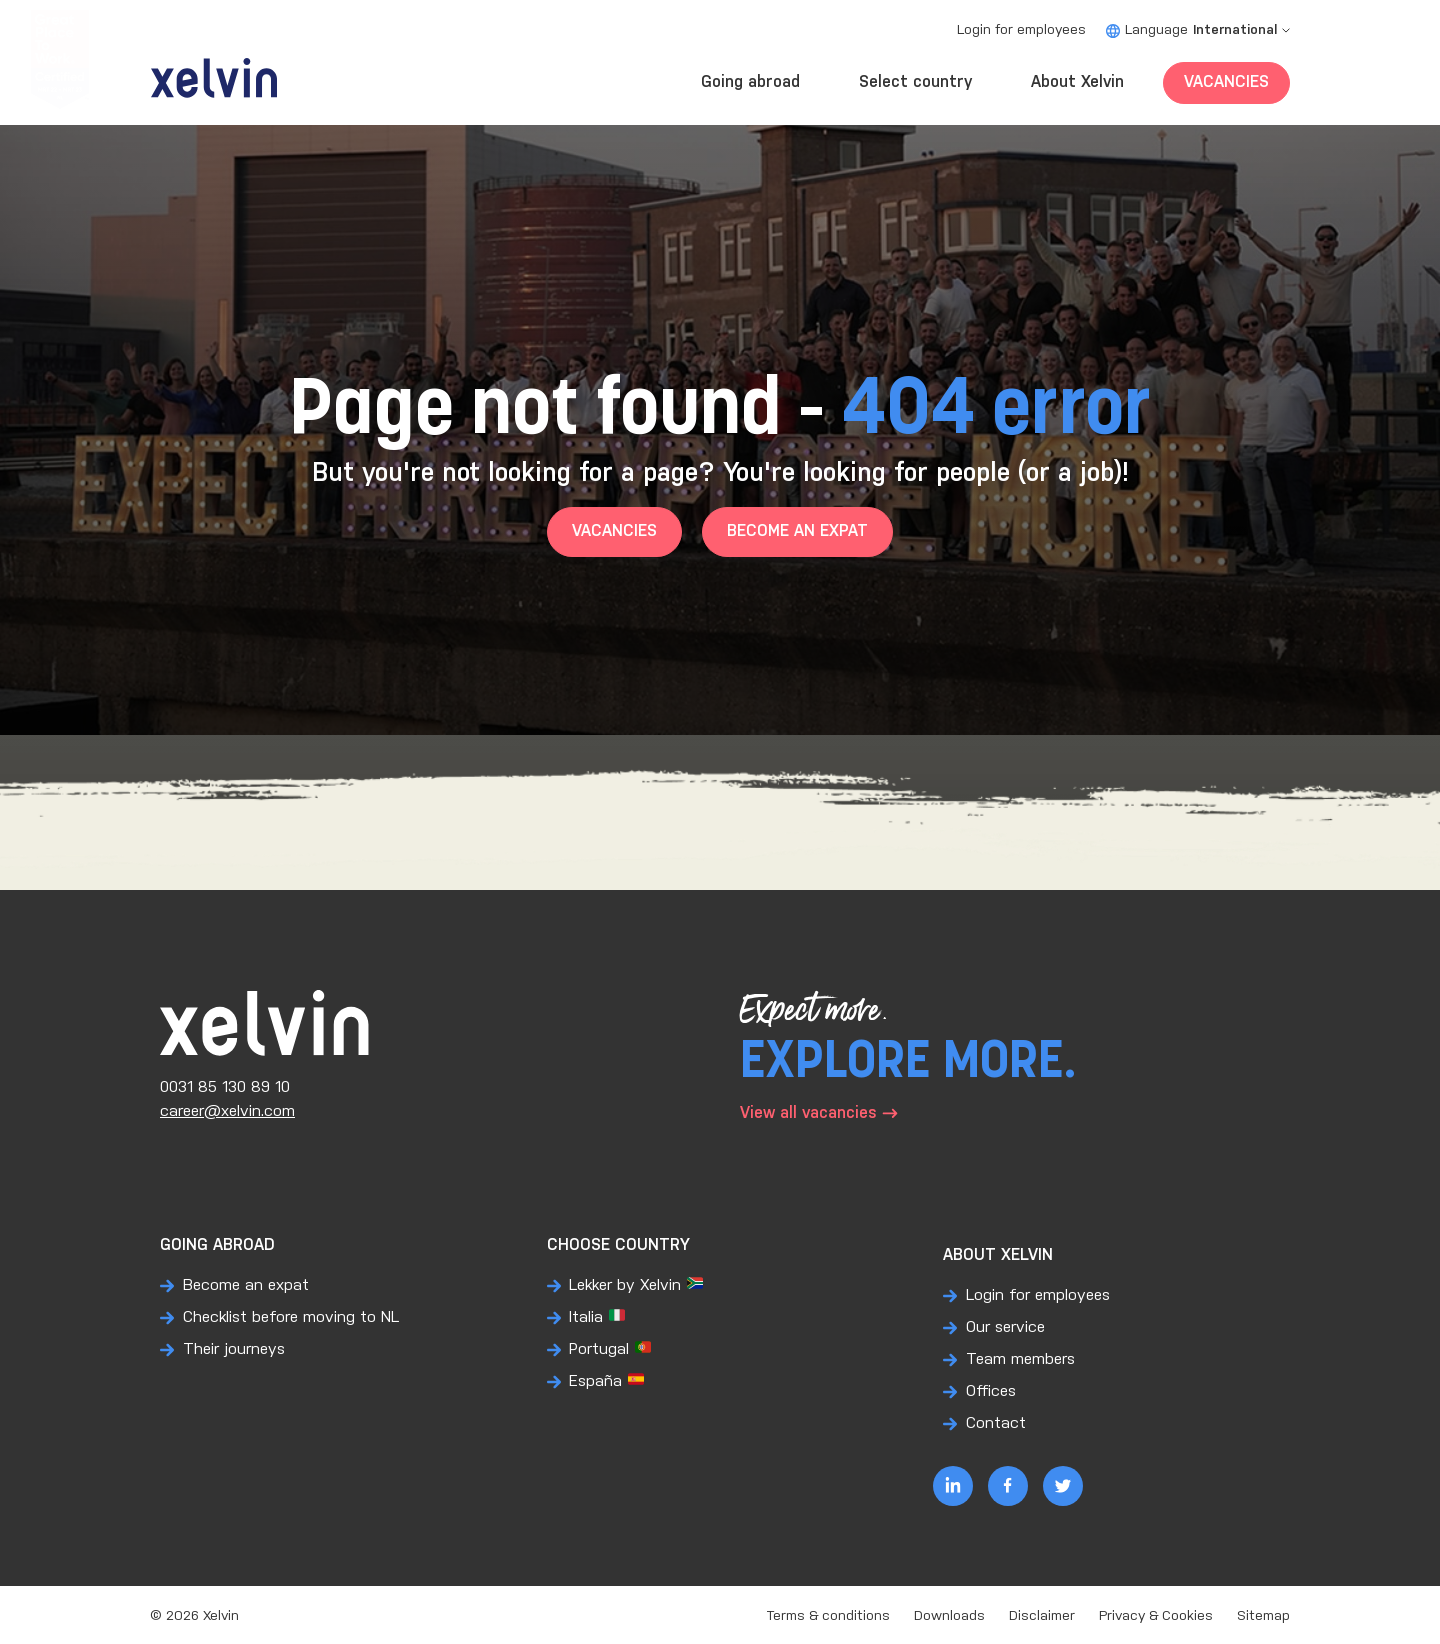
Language (1198, 30)
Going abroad (750, 82)
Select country (915, 82)
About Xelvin (1077, 82)
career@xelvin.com (227, 1111)
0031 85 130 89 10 (225, 1087)
